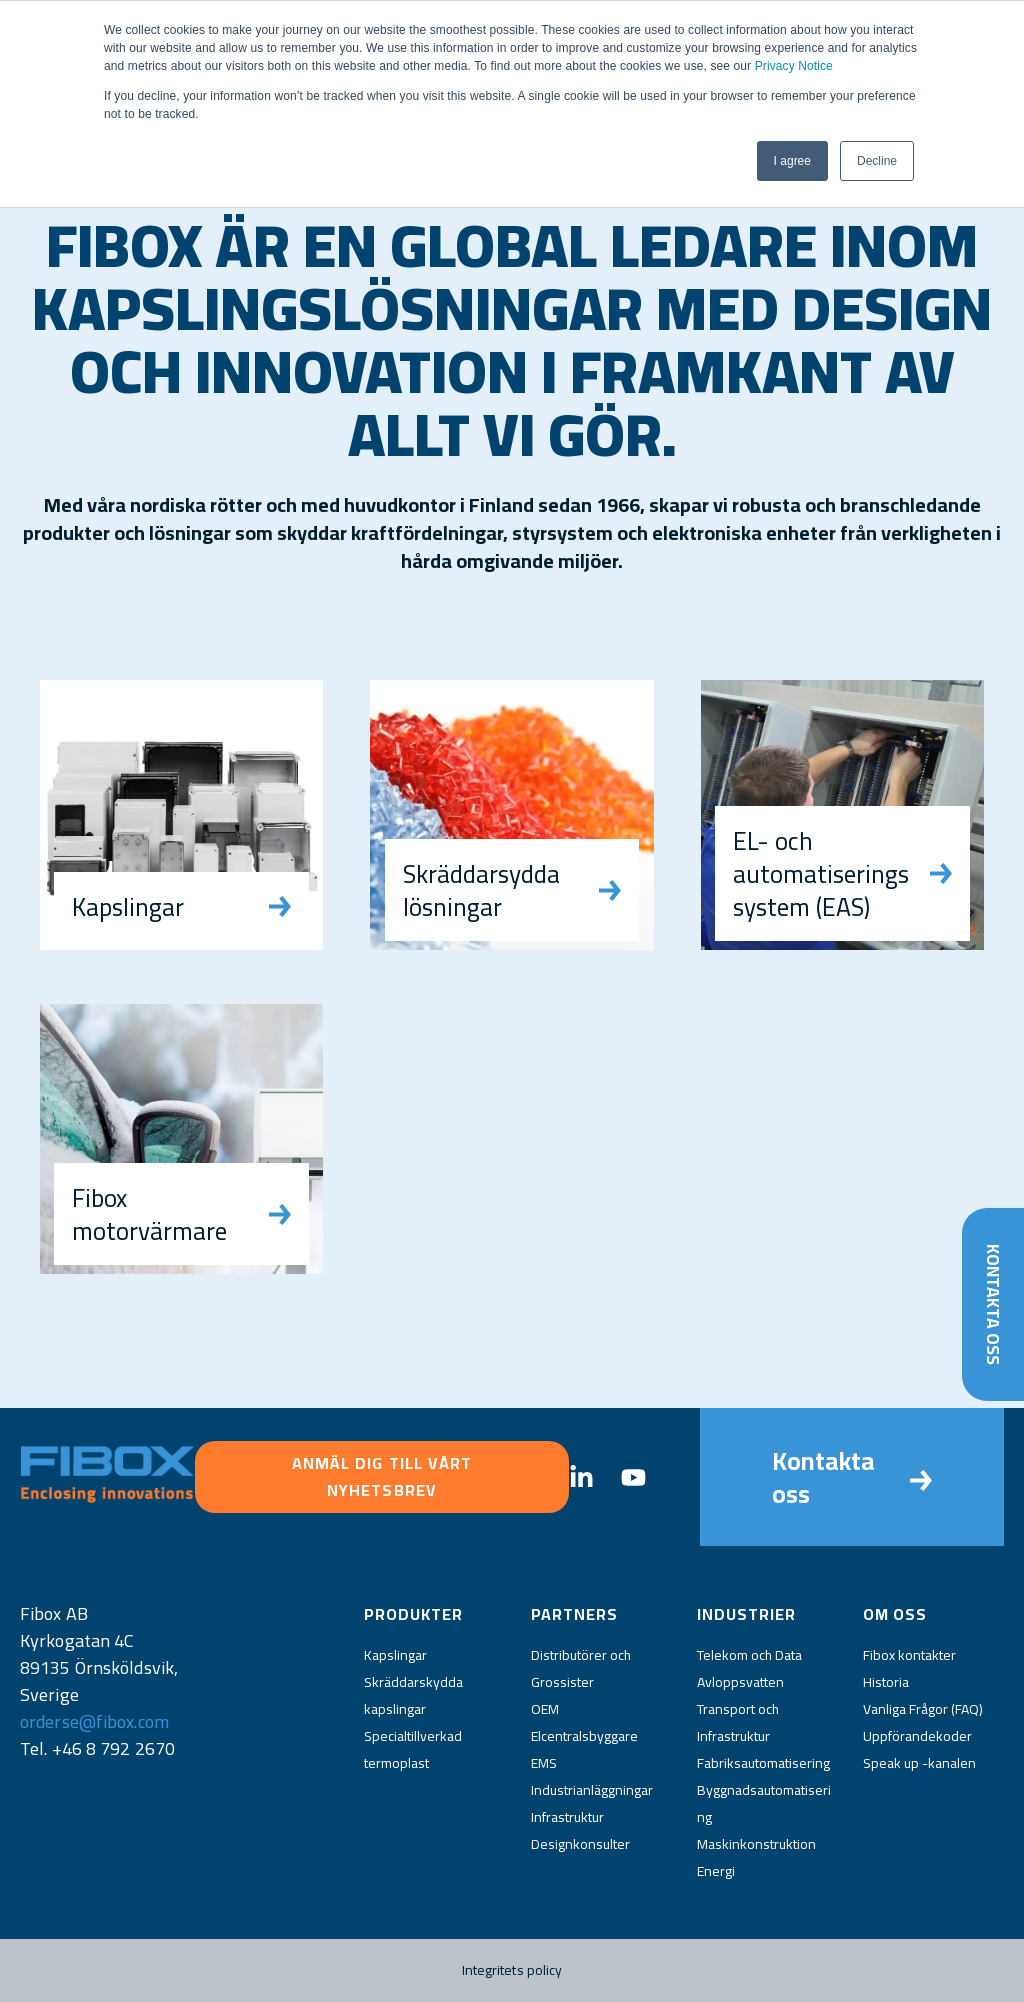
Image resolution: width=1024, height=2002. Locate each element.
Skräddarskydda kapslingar (413, 1695)
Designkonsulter (580, 1844)
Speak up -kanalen (919, 1763)
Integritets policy (512, 1970)
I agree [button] (792, 161)
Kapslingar (395, 1655)
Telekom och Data (749, 1655)
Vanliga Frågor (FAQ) (923, 1709)
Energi (716, 1871)
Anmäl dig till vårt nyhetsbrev (382, 1476)
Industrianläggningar (592, 1790)
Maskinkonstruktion (756, 1844)
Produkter (413, 1614)
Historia (886, 1682)
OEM (545, 1709)
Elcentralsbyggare (584, 1736)
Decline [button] (877, 161)
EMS (544, 1763)
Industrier (746, 1614)
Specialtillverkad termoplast (413, 1749)
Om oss (895, 1614)
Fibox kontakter (909, 1655)
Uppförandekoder (917, 1736)
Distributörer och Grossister (581, 1668)
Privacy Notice (794, 66)
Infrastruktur (567, 1817)
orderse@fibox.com (94, 1721)
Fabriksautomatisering (763, 1763)
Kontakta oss (992, 1303)
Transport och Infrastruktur (738, 1722)
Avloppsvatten (740, 1682)
